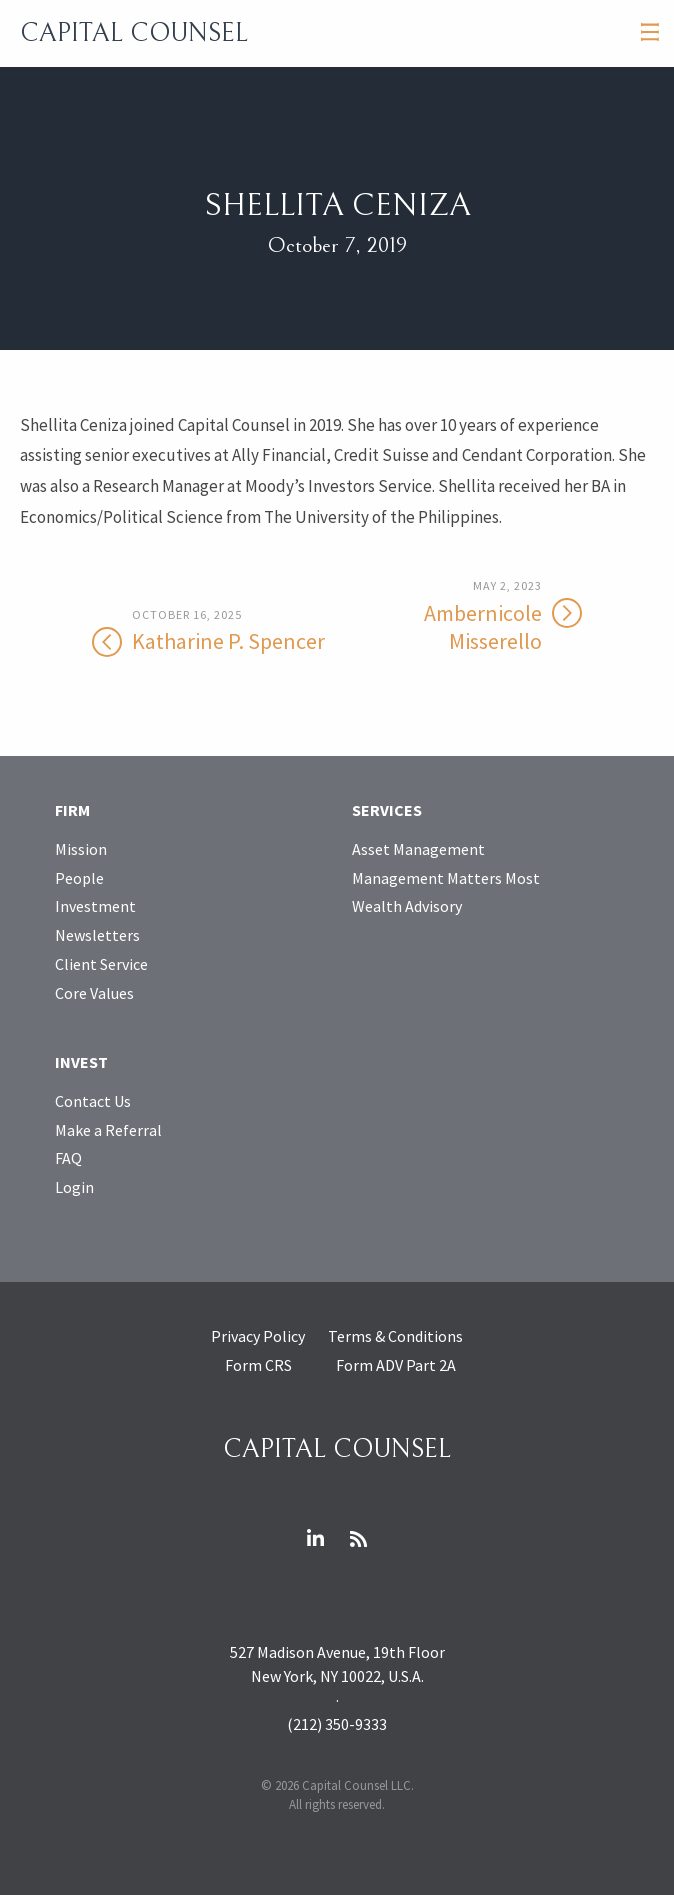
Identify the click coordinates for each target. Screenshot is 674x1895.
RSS (359, 1539)
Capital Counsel (134, 33)
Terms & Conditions (395, 1336)
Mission (81, 849)
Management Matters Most (446, 878)
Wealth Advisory (407, 906)
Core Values (94, 993)
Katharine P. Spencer (213, 631)
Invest (81, 1062)
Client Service (101, 964)
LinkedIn (316, 1539)
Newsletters (97, 935)
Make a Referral (108, 1130)
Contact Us (93, 1101)
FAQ (68, 1158)
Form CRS (258, 1365)
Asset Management (418, 849)
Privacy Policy (258, 1336)
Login (74, 1187)
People (79, 878)
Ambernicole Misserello (460, 616)
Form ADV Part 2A (396, 1365)
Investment (95, 906)
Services (387, 810)
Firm (72, 810)
